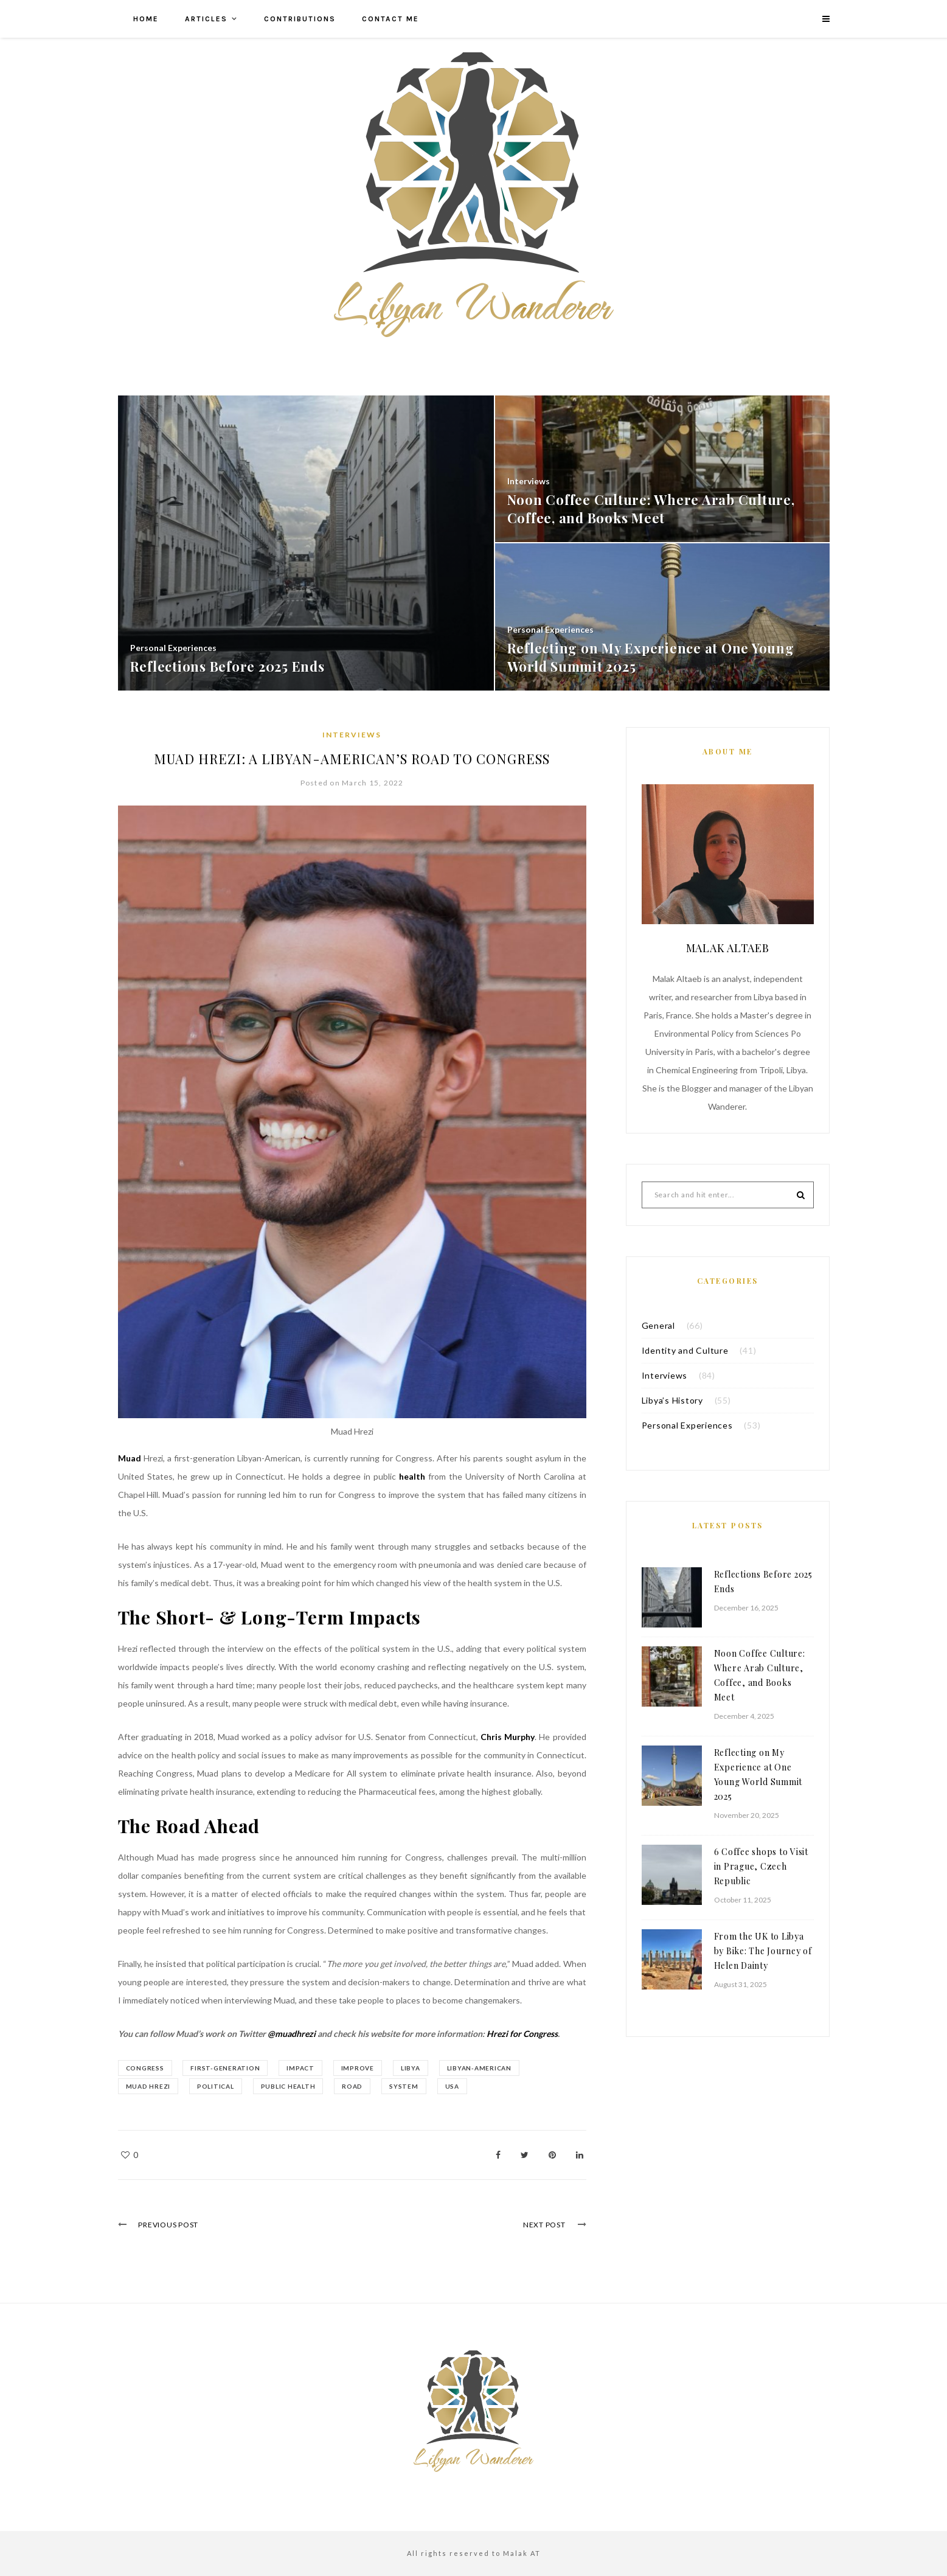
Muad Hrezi (148, 2086)
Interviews (351, 734)
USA (452, 2086)
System (404, 2086)
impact (301, 2068)
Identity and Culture (685, 1350)
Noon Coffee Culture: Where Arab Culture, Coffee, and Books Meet (759, 1675)
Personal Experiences (687, 1425)
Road (352, 2086)
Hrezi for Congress (521, 2033)
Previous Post (169, 2224)
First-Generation (225, 2068)
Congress (145, 2068)
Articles (206, 19)
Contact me (390, 19)
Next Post (544, 2224)
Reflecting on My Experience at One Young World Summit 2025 (758, 1774)
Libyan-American (479, 2068)
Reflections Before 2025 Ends (763, 1581)
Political (215, 2086)
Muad (131, 1458)
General (658, 1325)
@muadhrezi (292, 2033)
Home (146, 19)
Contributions (300, 19)
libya (410, 2068)
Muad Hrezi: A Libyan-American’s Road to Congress (352, 759)
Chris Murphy (507, 1737)
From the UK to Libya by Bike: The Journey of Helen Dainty (763, 1950)
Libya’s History (672, 1400)
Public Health (288, 2086)
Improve (357, 2068)
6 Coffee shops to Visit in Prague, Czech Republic (761, 1866)
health (413, 1476)
